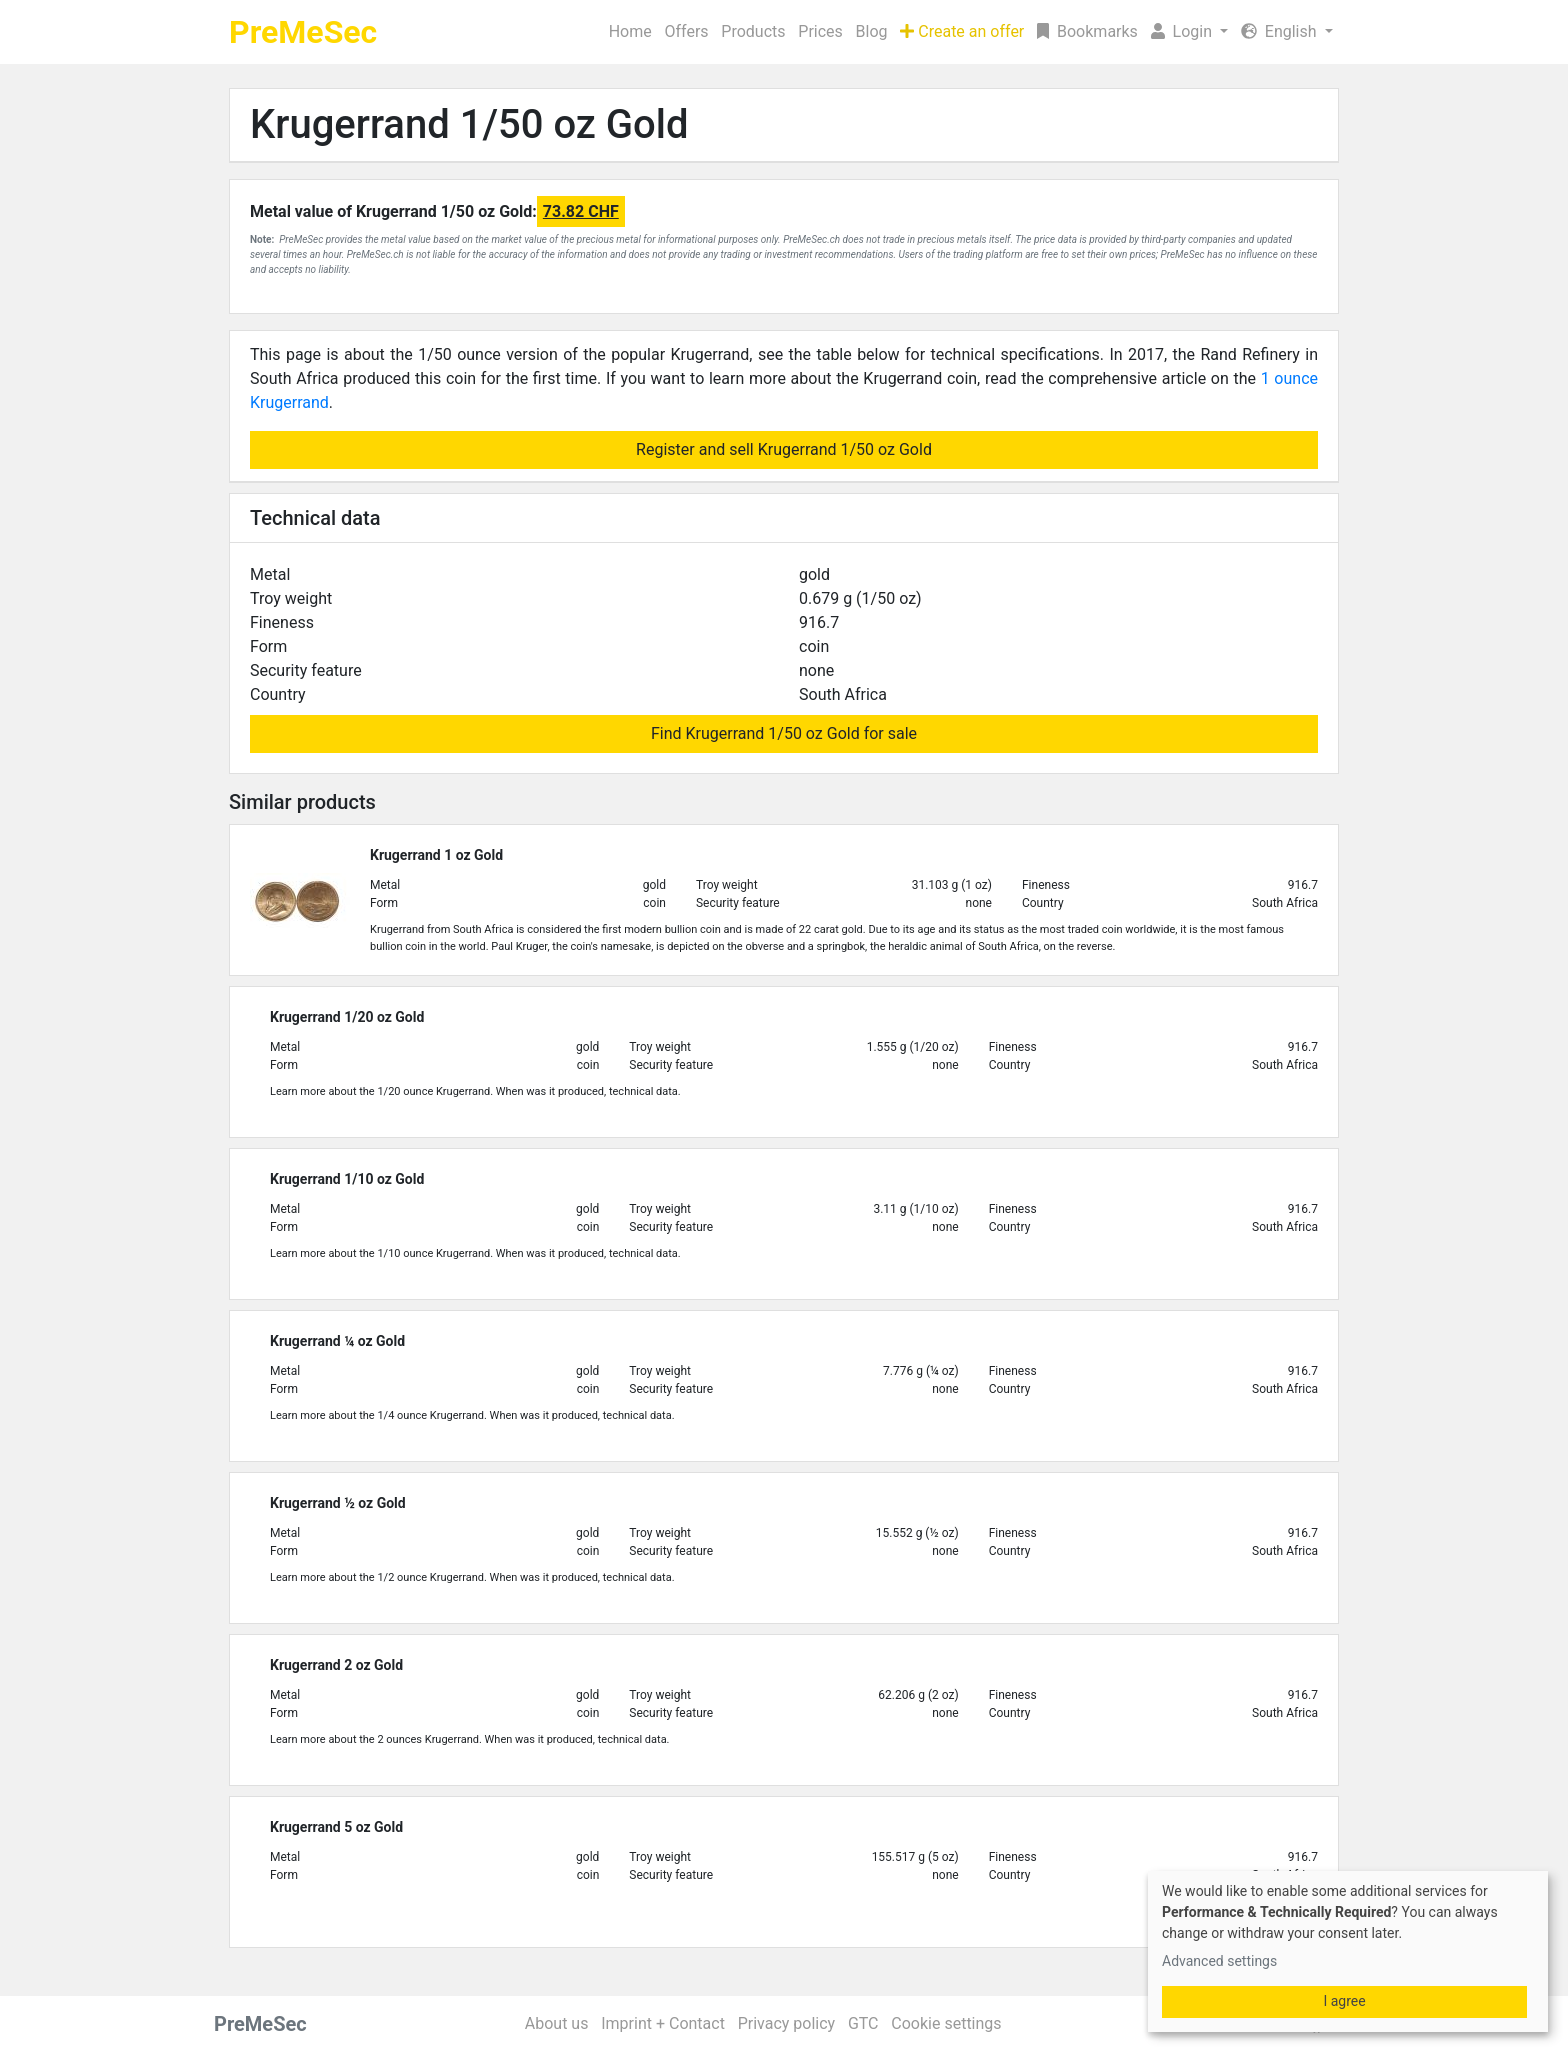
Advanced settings (1219, 1961)
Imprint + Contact (663, 2023)
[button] (1189, 32)
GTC (863, 2023)
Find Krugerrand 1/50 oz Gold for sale (784, 733)
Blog (872, 31)
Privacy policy (787, 2023)
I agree (1344, 2001)
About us (557, 2023)
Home (630, 31)
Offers (686, 31)
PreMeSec (303, 32)
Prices (820, 31)
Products (753, 31)
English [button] (1281, 31)
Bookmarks (1087, 31)
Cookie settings (946, 2023)
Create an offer (962, 31)
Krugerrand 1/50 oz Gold (469, 124)
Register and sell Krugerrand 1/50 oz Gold (784, 449)
